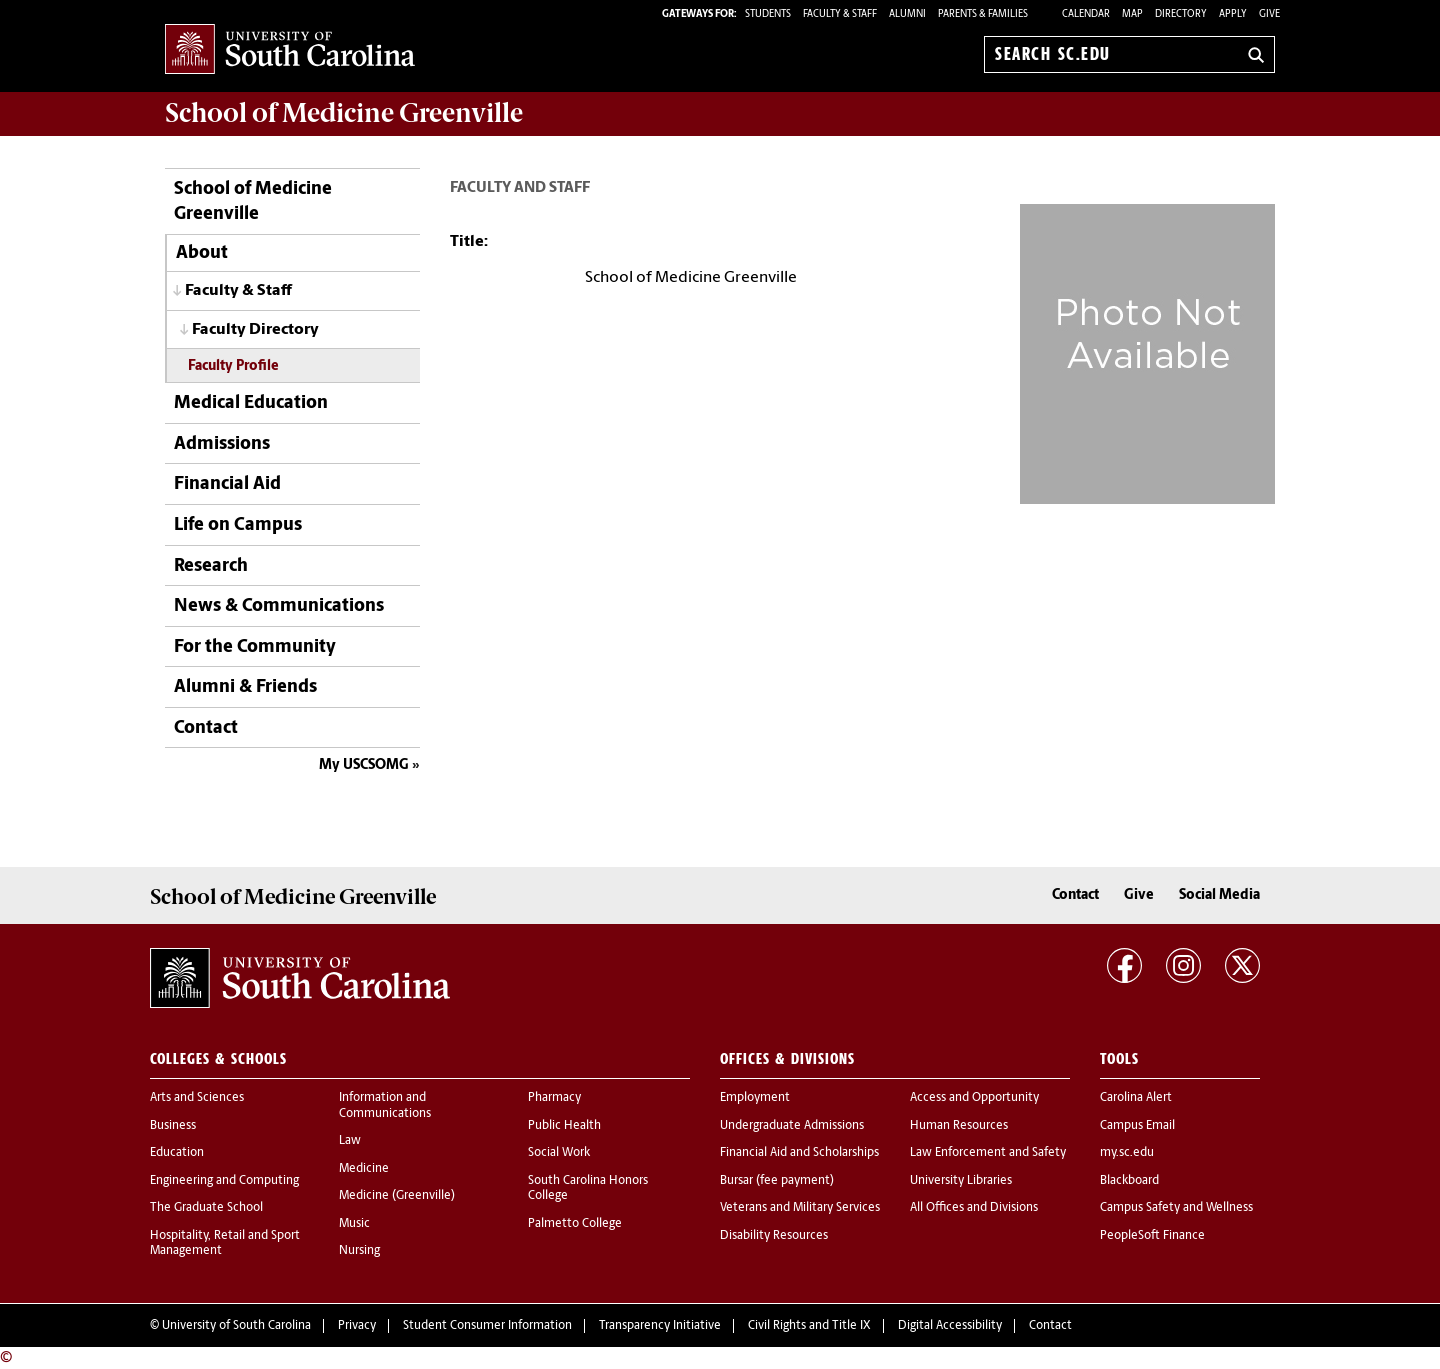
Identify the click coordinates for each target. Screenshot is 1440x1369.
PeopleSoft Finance (1152, 1236)
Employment (755, 1098)
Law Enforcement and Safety (988, 1153)
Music (354, 1224)
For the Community (255, 647)
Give (1269, 14)
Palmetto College (575, 1224)
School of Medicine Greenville (253, 202)
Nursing (359, 1251)
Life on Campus (238, 525)
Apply (1233, 14)
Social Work (559, 1153)
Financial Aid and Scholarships (799, 1153)
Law (350, 1141)
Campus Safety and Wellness (1176, 1208)
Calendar (1086, 14)
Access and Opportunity (974, 1098)
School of (344, 113)
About (202, 253)
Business (173, 1126)
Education (177, 1153)
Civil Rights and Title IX (809, 1326)
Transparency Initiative (660, 1326)
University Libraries (961, 1181)
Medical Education (251, 403)
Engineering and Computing (224, 1181)
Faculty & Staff (238, 291)
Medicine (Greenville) (397, 1196)
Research (211, 566)
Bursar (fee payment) (777, 1181)
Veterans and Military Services (800, 1208)
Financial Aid (227, 484)
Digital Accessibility (950, 1326)
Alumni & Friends (245, 687)
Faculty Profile (233, 366)
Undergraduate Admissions (792, 1126)
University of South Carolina (236, 1326)
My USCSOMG (364, 765)
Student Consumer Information (487, 1326)
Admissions (222, 444)
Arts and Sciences (197, 1098)
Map (1132, 14)
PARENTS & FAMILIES (983, 14)
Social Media (1219, 895)
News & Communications (279, 606)
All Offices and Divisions (974, 1208)
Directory (1181, 14)
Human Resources (959, 1126)
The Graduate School (206, 1208)
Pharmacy (554, 1098)
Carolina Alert (1136, 1098)
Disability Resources (774, 1236)
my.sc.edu (1127, 1153)
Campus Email (1137, 1126)
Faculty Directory (255, 330)
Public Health (564, 1126)
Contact (206, 728)
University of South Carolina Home (290, 50)
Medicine (364, 1169)
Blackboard (1129, 1181)
